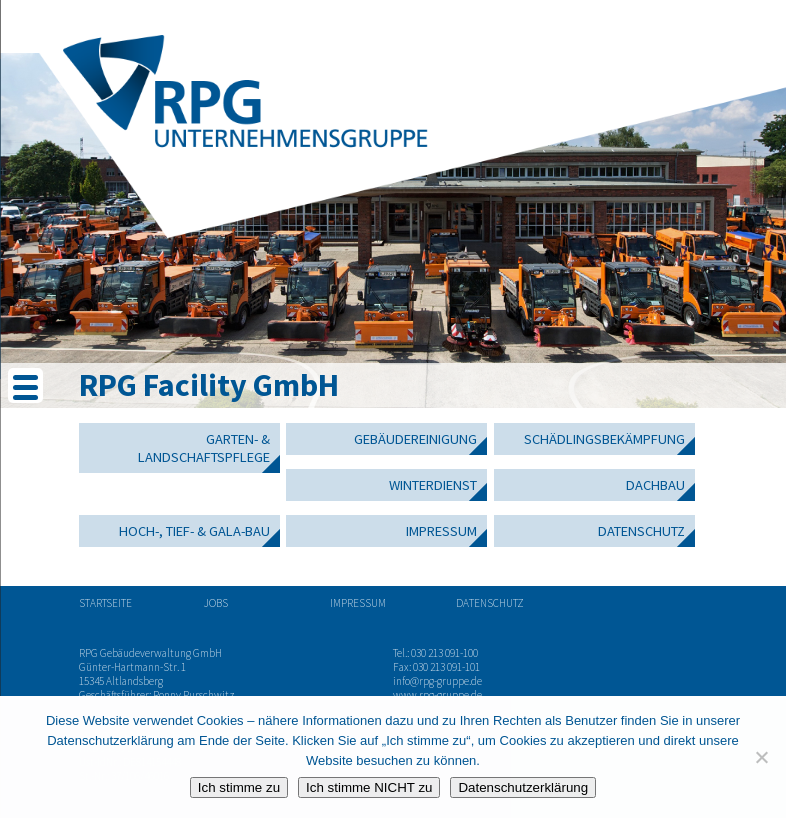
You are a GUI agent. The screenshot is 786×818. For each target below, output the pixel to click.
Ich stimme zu (239, 787)
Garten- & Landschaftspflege (204, 448)
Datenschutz (641, 531)
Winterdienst (433, 485)
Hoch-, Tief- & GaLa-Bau (194, 531)
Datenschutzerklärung (523, 787)
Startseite (105, 603)
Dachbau (655, 485)
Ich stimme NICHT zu (369, 787)
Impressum (441, 531)
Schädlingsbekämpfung (604, 439)
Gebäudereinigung (415, 439)
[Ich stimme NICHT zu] (761, 757)
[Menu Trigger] (25, 385)
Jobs (216, 603)
